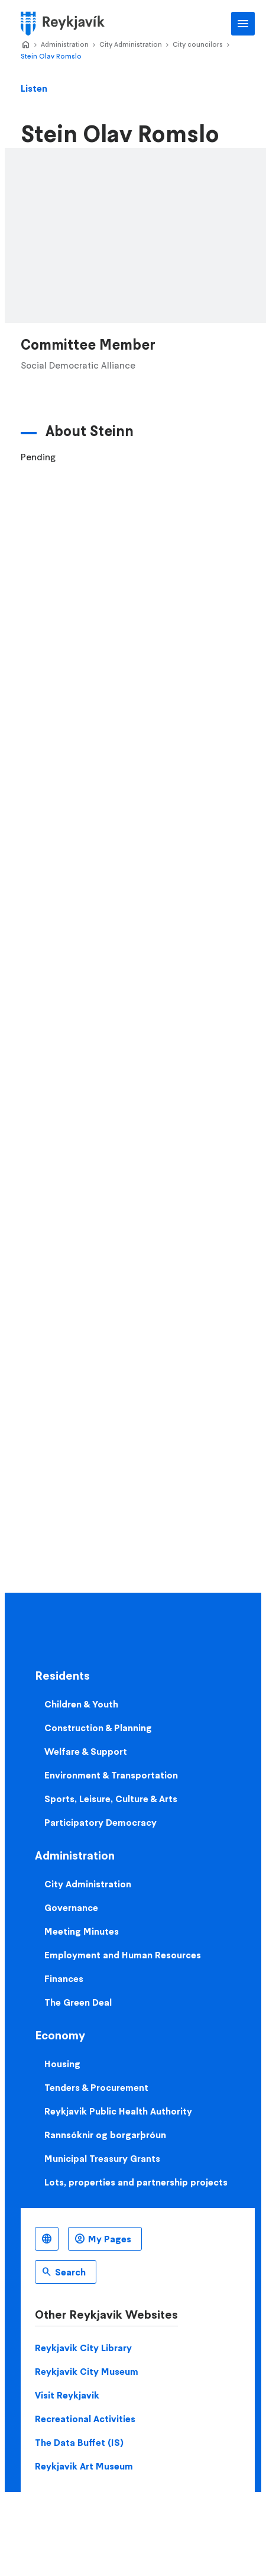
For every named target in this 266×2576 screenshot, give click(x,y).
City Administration (130, 44)
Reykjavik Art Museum (84, 2466)
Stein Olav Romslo (51, 55)
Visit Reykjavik (67, 2395)
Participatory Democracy (100, 1822)
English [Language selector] (47, 2239)
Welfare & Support (85, 1751)
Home (25, 45)
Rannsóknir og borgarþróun (105, 2135)
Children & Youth (81, 1704)
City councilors (198, 44)
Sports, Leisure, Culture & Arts (110, 1799)
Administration (65, 44)
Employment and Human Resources (122, 1955)
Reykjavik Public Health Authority (118, 2111)
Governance (71, 1907)
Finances (63, 1978)
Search (70, 2272)
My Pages (109, 2239)
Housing (62, 2064)
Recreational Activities (85, 2419)
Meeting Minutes (81, 1931)
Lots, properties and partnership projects (136, 2182)
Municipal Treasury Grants (102, 2158)
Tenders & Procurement (96, 2087)
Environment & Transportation (111, 1775)
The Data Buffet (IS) (79, 2442)
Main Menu (243, 23)
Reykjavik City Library (83, 2348)
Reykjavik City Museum (86, 2371)
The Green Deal (78, 2002)
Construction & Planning (98, 1728)
